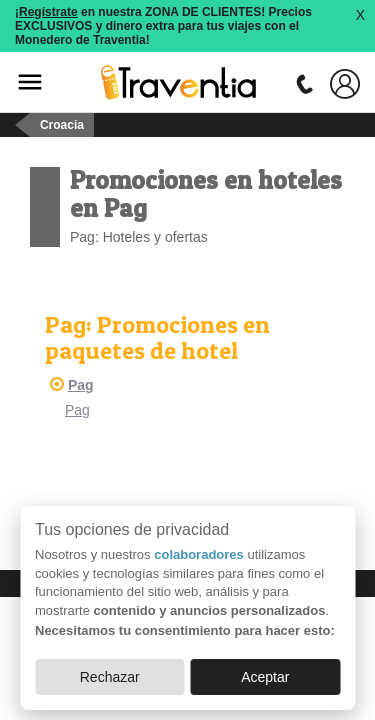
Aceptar (265, 677)
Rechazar (110, 677)
